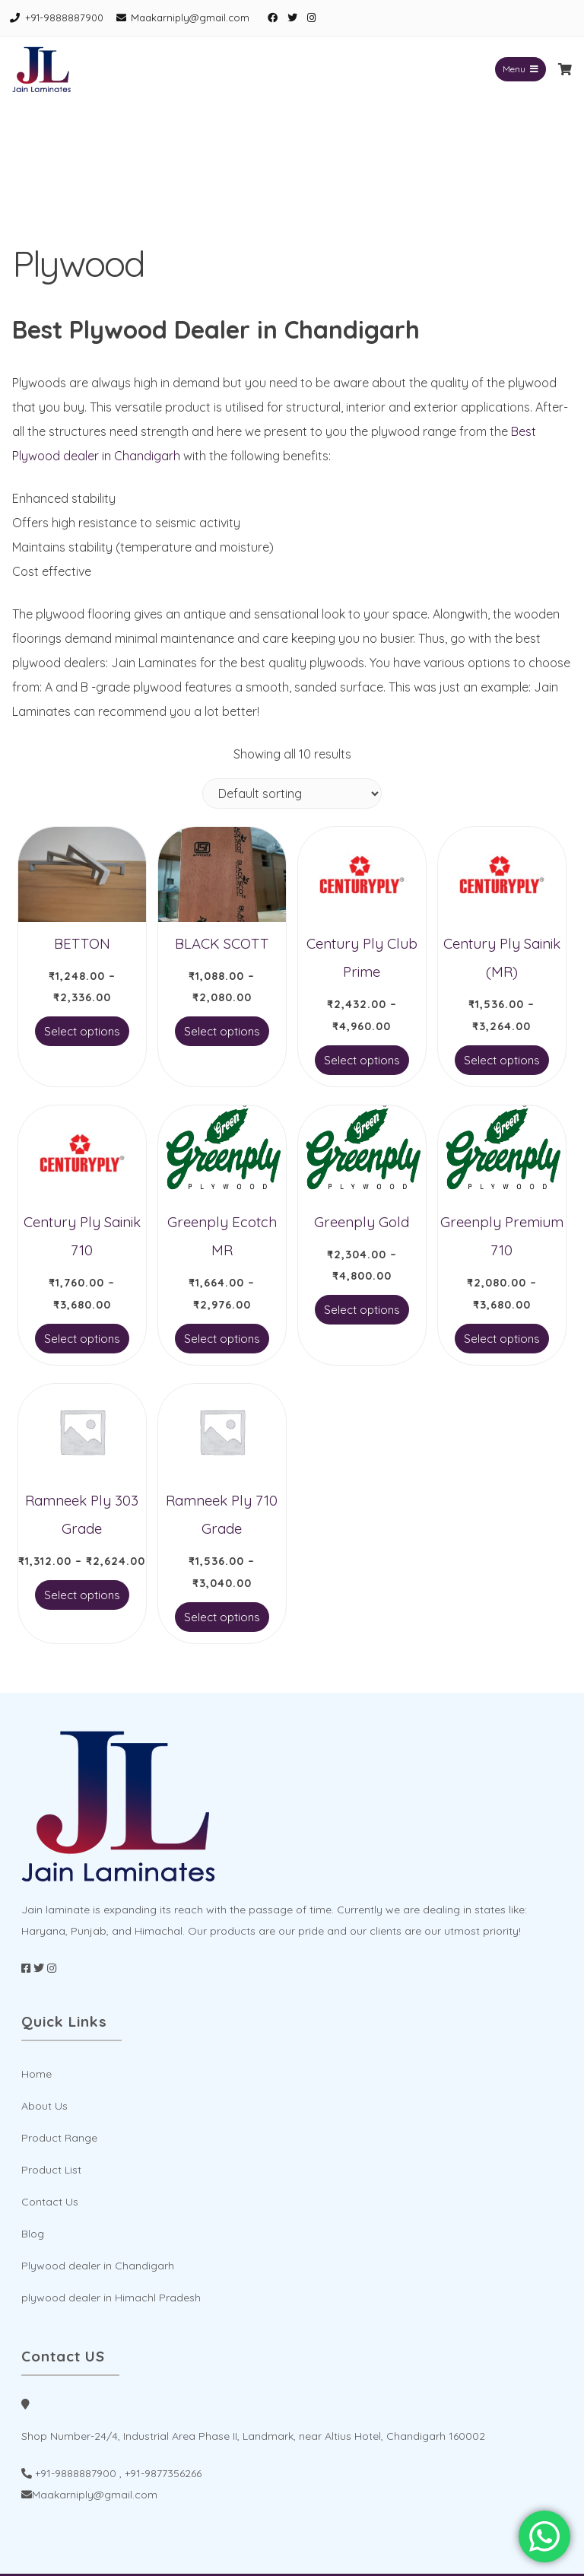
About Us (44, 2106)
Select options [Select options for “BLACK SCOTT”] (222, 1031)
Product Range (59, 2138)
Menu (520, 69)
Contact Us (49, 2202)
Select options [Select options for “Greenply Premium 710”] (502, 1338)
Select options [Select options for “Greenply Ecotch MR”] (222, 1338)
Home (36, 2074)
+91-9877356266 (163, 2473)
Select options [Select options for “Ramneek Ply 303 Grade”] (82, 1595)
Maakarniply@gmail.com (190, 17)
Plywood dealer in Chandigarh (97, 2265)
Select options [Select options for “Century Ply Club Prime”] (362, 1060)
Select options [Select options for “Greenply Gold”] (362, 1309)
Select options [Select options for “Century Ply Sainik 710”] (82, 1338)
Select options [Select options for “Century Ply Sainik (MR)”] (502, 1060)
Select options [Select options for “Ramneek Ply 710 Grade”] (222, 1617)
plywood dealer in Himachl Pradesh (111, 2297)
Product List (51, 2170)
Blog (32, 2233)
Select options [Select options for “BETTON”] (82, 1031)
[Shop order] (292, 793)
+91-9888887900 (64, 17)
